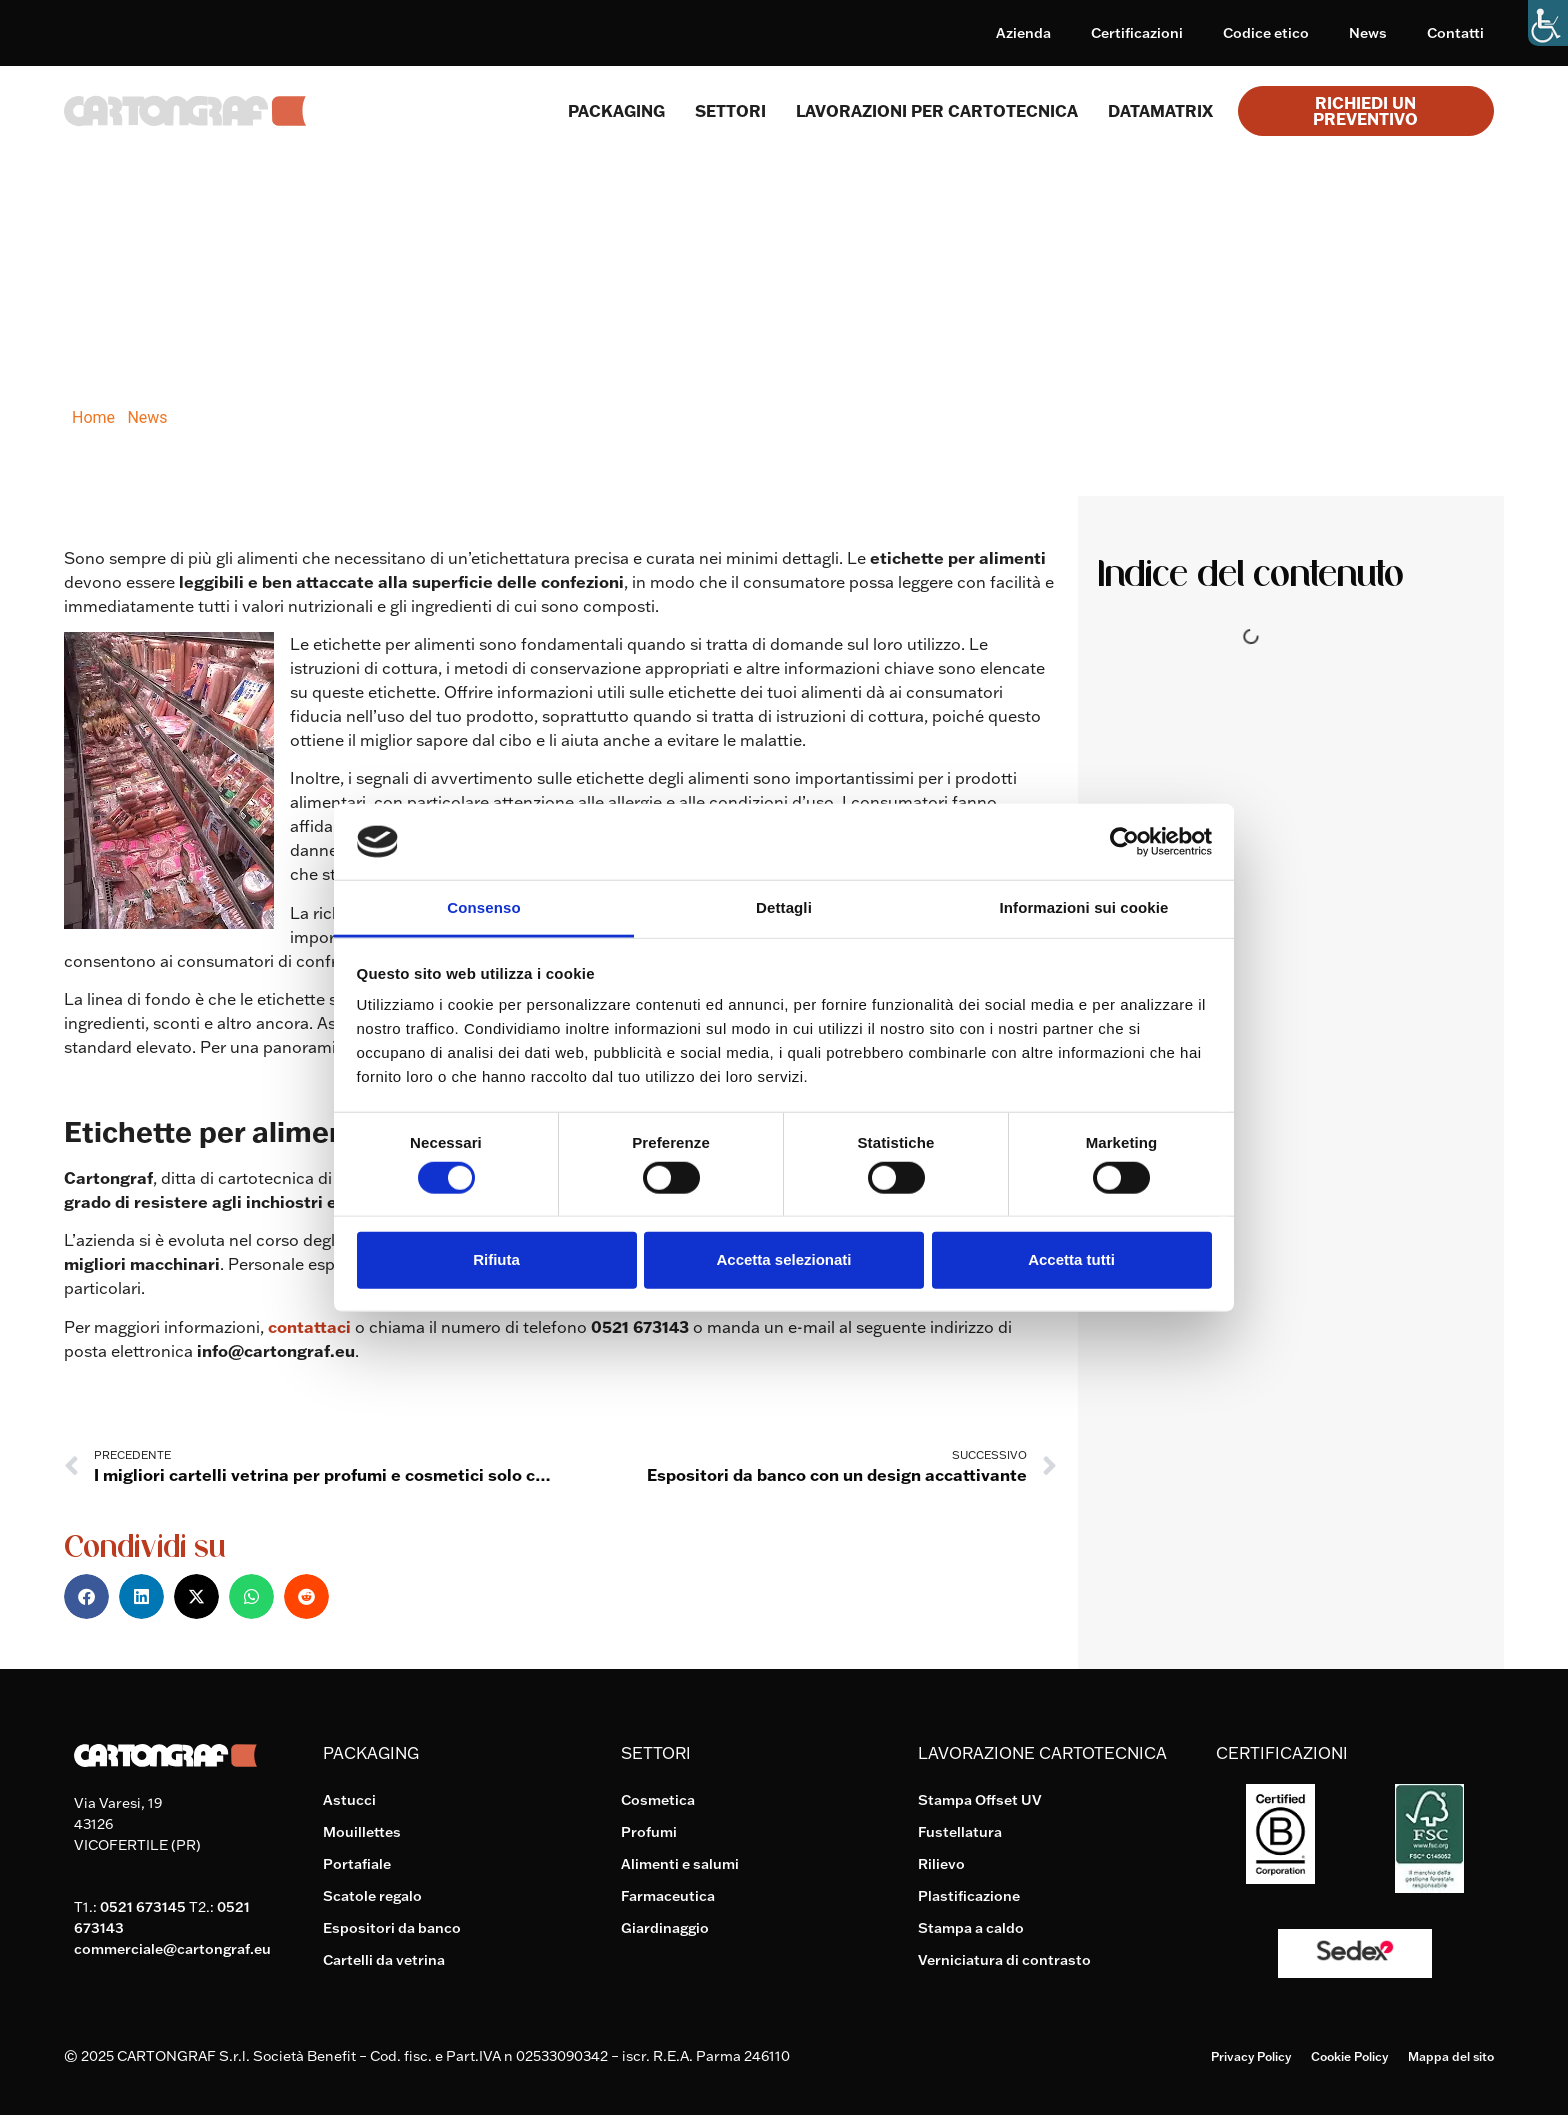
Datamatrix (1160, 111)
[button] (86, 1596)
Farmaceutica (668, 1896)
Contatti (1455, 33)
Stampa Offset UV (980, 1800)
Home (93, 417)
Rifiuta (496, 1259)
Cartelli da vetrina (384, 1960)
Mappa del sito (1451, 2056)
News (1368, 33)
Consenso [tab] (483, 907)
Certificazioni (1137, 33)
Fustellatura (960, 1832)
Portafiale (357, 1864)
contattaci (309, 1327)
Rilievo (941, 1864)
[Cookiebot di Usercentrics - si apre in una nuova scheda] (1124, 842)
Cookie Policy (1349, 2056)
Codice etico (1266, 33)
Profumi (649, 1832)
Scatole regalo (372, 1896)
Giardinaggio (665, 1928)
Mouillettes (362, 1832)
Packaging (616, 111)
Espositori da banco (392, 1928)
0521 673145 (143, 1907)
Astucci (349, 1800)
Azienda (1023, 33)
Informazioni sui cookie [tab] (1084, 907)
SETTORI (730, 111)
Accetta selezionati (783, 1259)
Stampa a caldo (971, 1928)
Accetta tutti (1071, 1259)
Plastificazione (969, 1896)
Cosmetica (658, 1800)
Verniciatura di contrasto (1004, 1960)
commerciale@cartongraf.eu (172, 1949)
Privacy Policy (1251, 2056)
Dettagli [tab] (784, 907)
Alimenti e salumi (680, 1864)
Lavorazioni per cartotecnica (937, 111)
